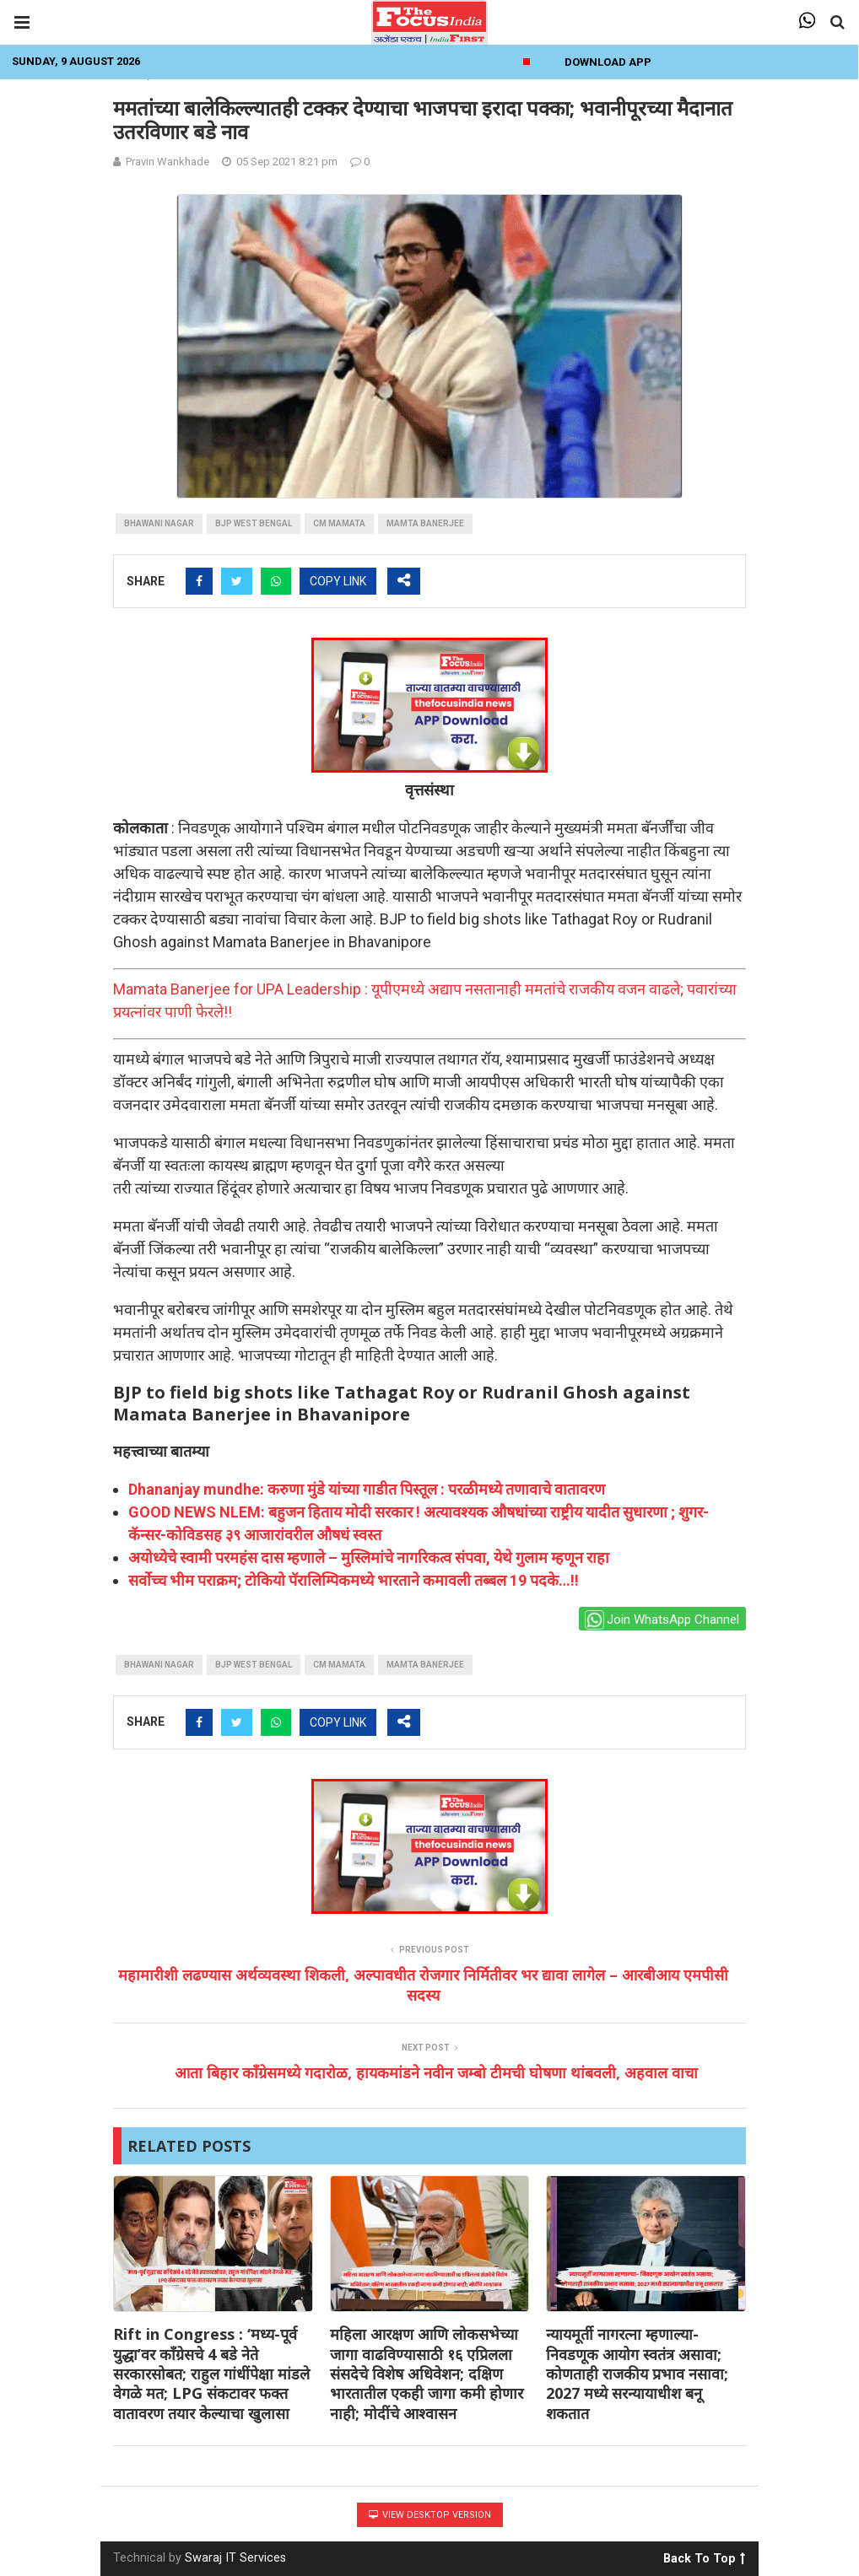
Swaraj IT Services (235, 2558)
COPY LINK (338, 581)
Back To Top (704, 2556)
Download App (608, 62)
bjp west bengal (253, 523)
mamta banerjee (425, 523)
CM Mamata (339, 523)
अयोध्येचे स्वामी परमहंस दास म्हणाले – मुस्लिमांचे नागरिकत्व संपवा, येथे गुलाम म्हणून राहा (368, 1557)
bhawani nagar (159, 523)
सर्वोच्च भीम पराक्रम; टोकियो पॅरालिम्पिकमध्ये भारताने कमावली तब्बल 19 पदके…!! (353, 1580)
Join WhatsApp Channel (662, 1620)
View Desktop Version (430, 2514)
